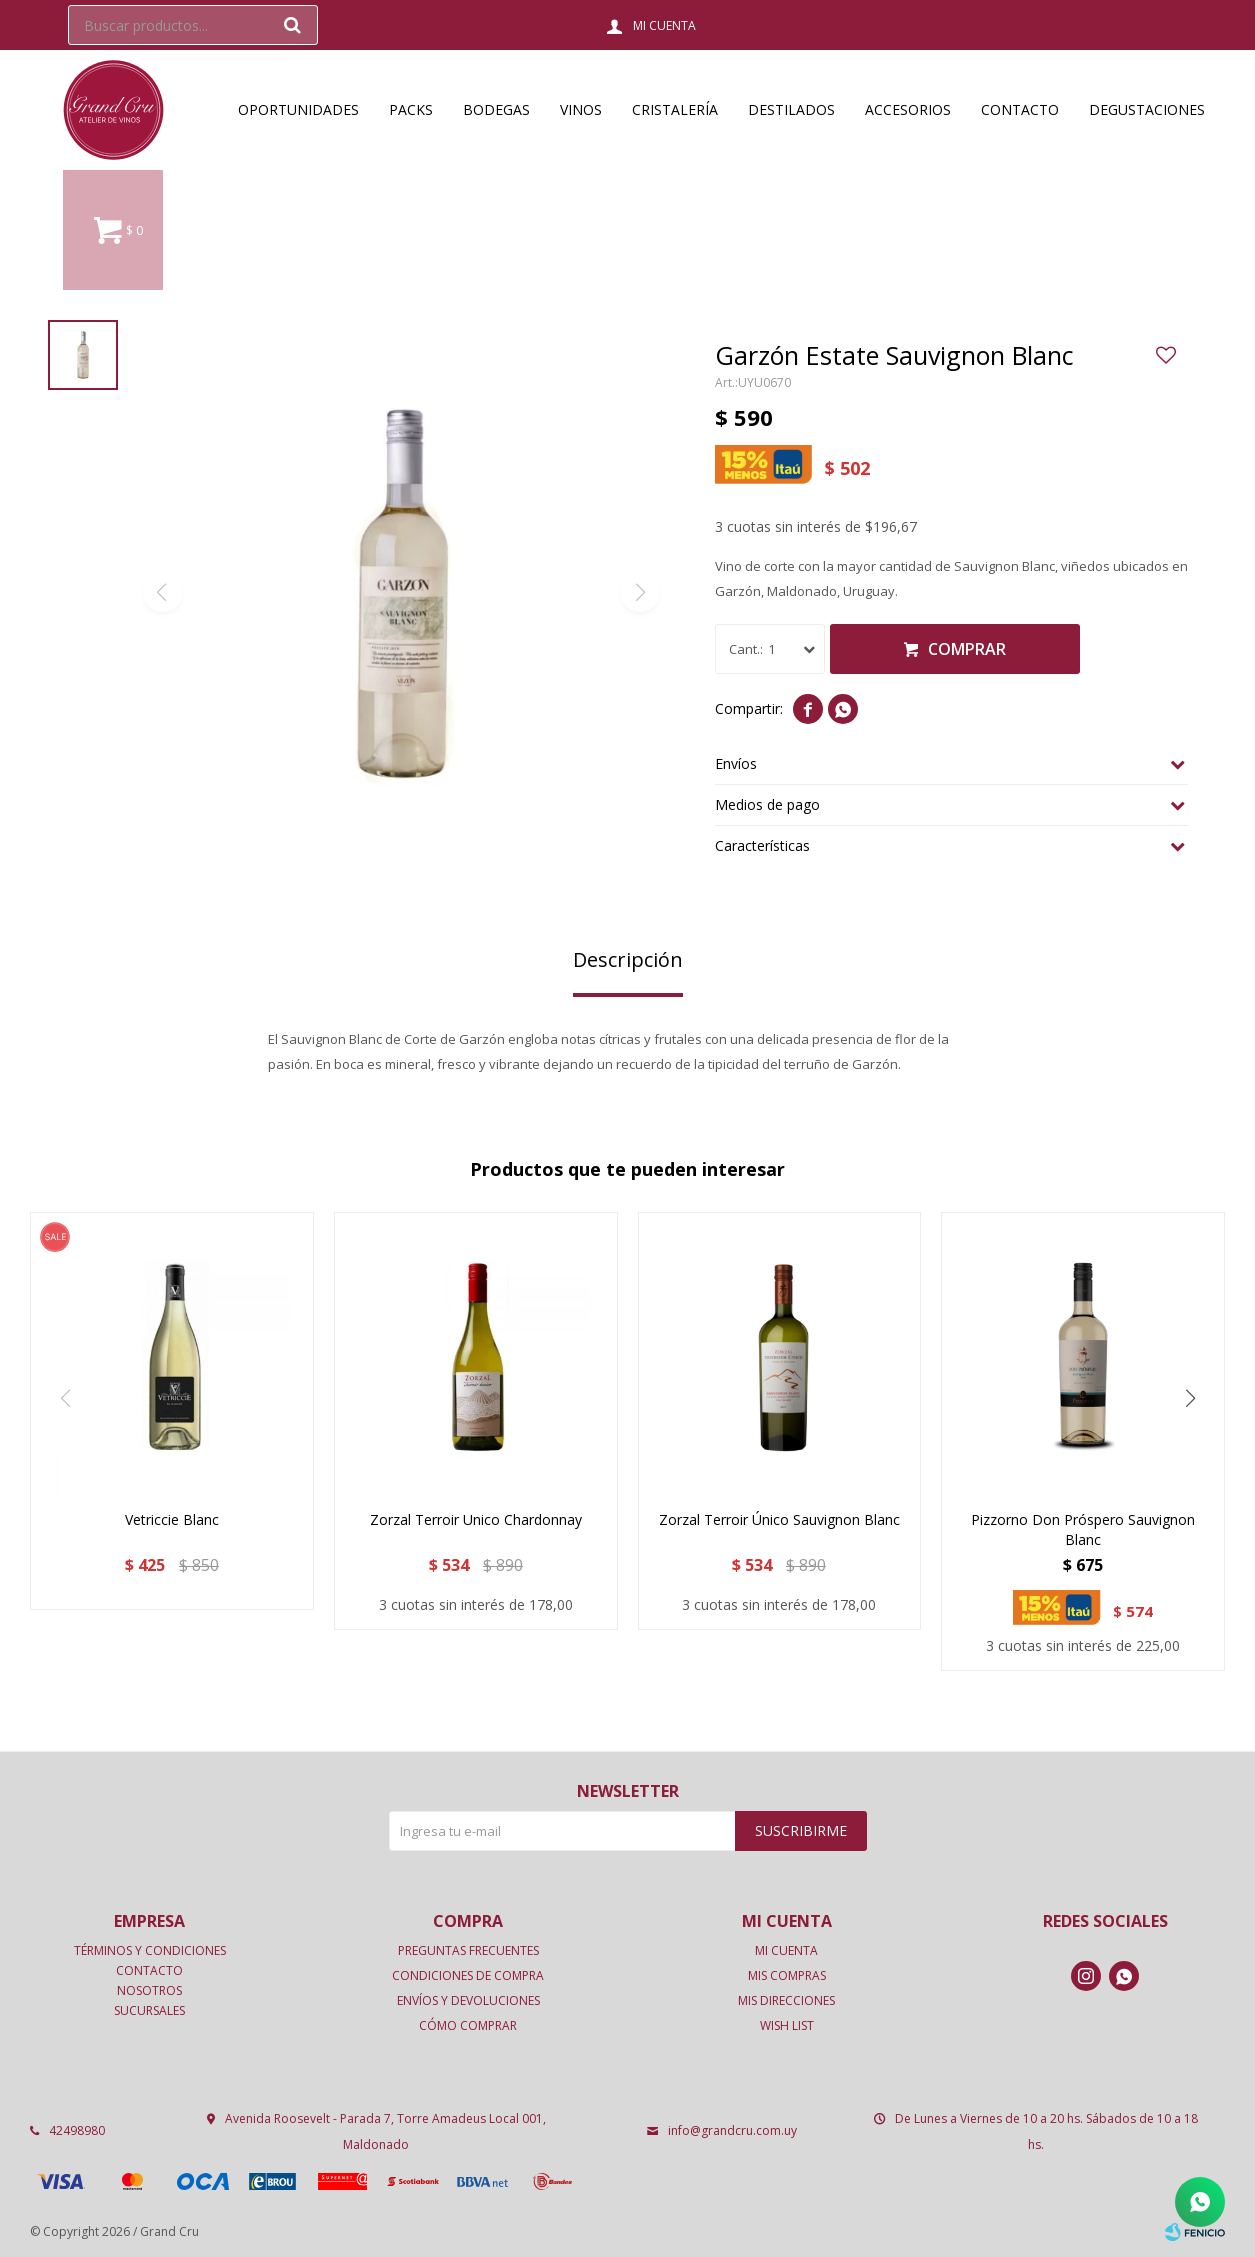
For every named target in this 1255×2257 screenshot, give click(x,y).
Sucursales (149, 2010)
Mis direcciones (786, 2000)
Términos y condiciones (150, 1950)
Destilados (791, 109)
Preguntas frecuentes (468, 1950)
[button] (1190, 1398)
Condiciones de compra (468, 1975)
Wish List (787, 2025)
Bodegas (496, 109)
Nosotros (149, 1990)
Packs (411, 109)
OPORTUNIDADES (298, 109)
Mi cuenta (786, 1950)
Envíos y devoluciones (468, 2000)
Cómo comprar (468, 2025)
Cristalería (675, 109)
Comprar (967, 649)
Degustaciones (1147, 109)
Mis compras (787, 1975)
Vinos (581, 109)
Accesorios (908, 109)
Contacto (1020, 109)
